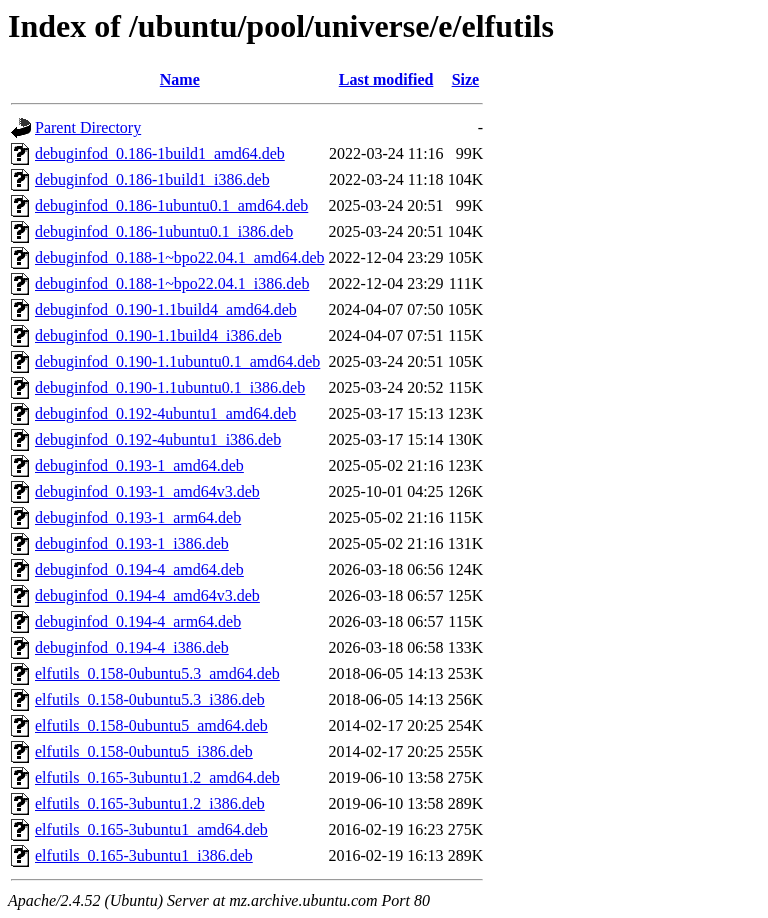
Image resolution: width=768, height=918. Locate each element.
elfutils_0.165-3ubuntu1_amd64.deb (151, 829)
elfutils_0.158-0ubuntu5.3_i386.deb (150, 699)
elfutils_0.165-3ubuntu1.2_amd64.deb (157, 777)
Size (466, 79)
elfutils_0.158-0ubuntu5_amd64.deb (151, 725)
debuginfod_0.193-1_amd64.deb (139, 465)
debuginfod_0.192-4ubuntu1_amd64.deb (165, 413)
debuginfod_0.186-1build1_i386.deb (152, 179)
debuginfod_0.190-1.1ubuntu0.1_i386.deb (170, 387)
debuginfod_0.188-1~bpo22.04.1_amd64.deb (180, 257)
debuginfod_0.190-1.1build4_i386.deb (158, 335)
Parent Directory (88, 127)
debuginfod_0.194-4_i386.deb (132, 647)
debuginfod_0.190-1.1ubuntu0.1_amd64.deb (177, 361)
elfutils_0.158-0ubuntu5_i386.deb (144, 751)
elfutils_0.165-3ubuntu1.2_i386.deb (150, 803)
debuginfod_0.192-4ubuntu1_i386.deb (158, 439)
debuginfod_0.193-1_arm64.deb (138, 517)
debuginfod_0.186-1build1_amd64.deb (160, 153)
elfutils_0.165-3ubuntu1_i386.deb (144, 855)
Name (180, 79)
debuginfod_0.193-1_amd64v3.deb (147, 491)
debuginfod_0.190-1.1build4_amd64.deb (166, 309)
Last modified (386, 79)
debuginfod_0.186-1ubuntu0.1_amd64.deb (171, 205)
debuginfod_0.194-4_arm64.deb (138, 621)
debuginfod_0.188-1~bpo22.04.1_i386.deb (172, 283)
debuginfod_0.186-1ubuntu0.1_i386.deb (164, 231)
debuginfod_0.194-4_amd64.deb (139, 569)
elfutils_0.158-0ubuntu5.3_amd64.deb (157, 673)
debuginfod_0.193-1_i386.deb (132, 543)
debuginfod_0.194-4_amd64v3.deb (147, 595)
